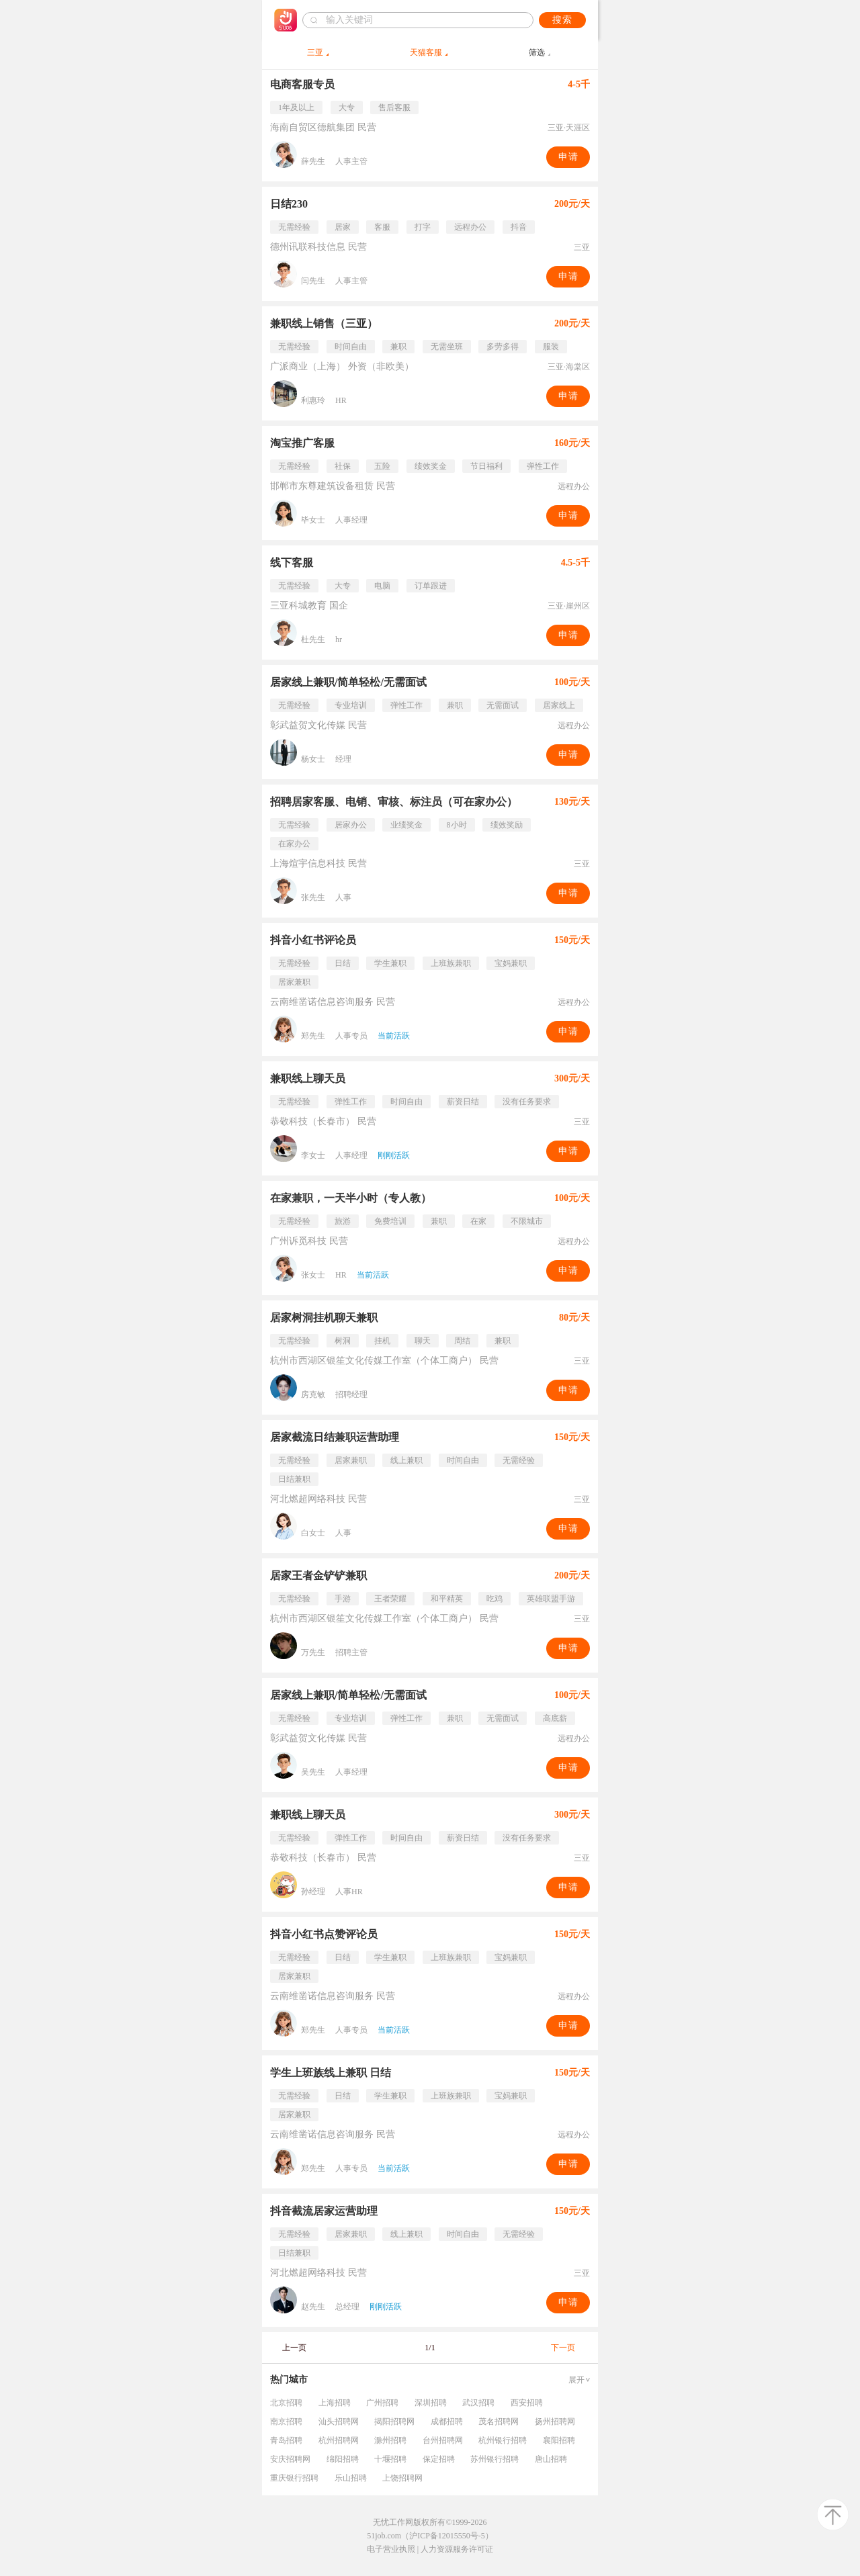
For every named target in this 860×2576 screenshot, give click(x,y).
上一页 (294, 2347)
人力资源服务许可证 (457, 2549)
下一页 (563, 2347)
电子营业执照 (391, 2549)
